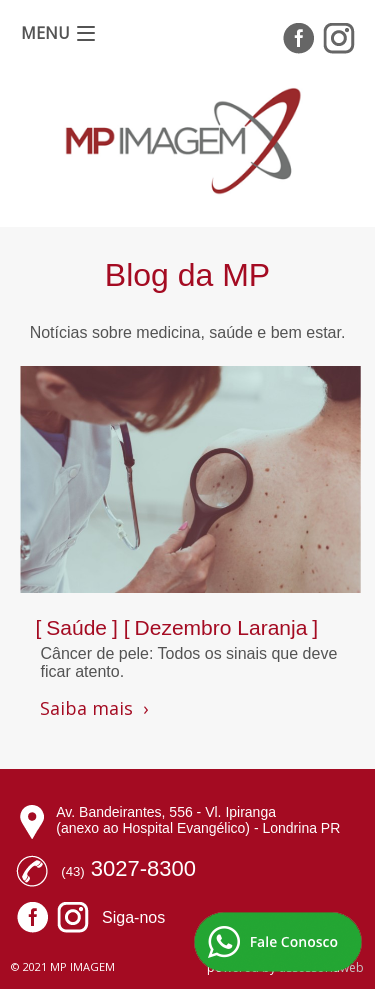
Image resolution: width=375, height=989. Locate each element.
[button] (58, 33)
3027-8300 (143, 868)
